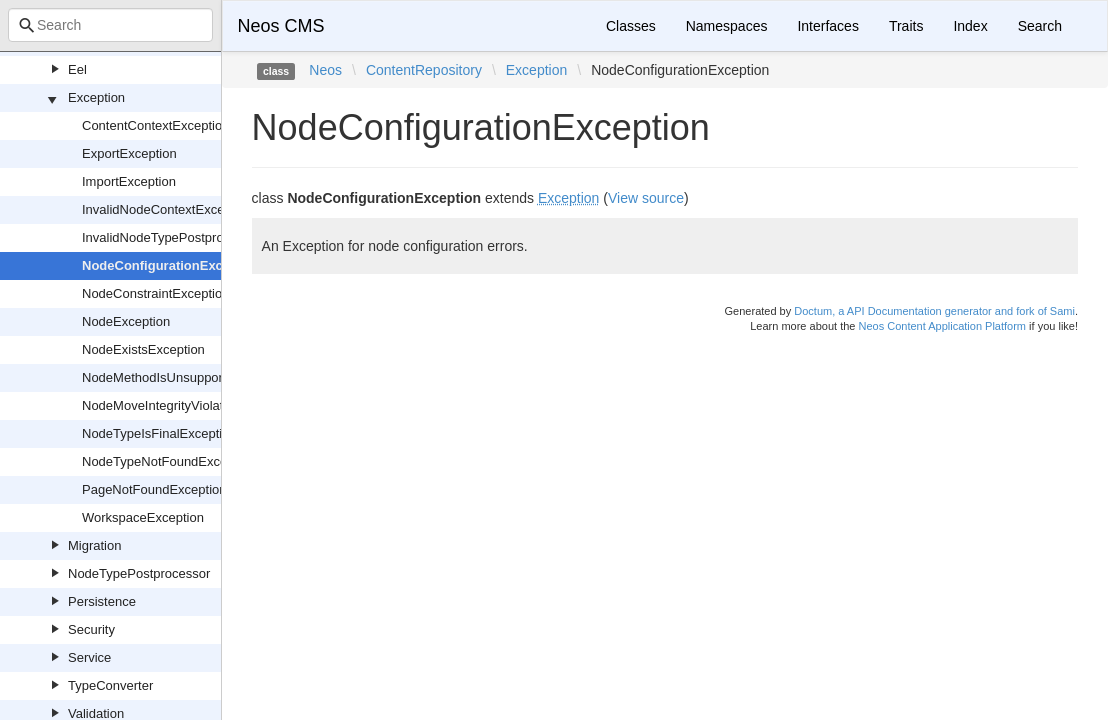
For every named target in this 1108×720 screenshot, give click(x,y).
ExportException (129, 153)
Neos (325, 70)
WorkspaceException (143, 517)
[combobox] (110, 25)
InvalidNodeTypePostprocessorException (200, 237)
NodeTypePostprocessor (139, 573)
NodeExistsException (143, 349)
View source (646, 198)
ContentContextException (155, 125)
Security (91, 629)
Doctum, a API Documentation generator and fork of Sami (934, 311)
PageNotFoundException (154, 489)
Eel (77, 69)
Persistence (102, 601)
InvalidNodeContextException (167, 209)
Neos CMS (281, 26)
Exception (96, 97)
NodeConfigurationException (172, 265)
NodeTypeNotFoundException (168, 461)
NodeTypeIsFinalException (159, 433)
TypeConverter (110, 685)
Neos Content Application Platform (942, 326)
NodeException (126, 321)
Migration (94, 545)
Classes (631, 26)
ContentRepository (424, 70)
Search (1040, 26)
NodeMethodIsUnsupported (161, 377)
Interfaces (827, 26)
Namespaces (727, 26)
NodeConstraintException (155, 293)
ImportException (129, 181)
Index (970, 26)
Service (89, 657)
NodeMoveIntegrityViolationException (190, 405)
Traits (906, 26)
